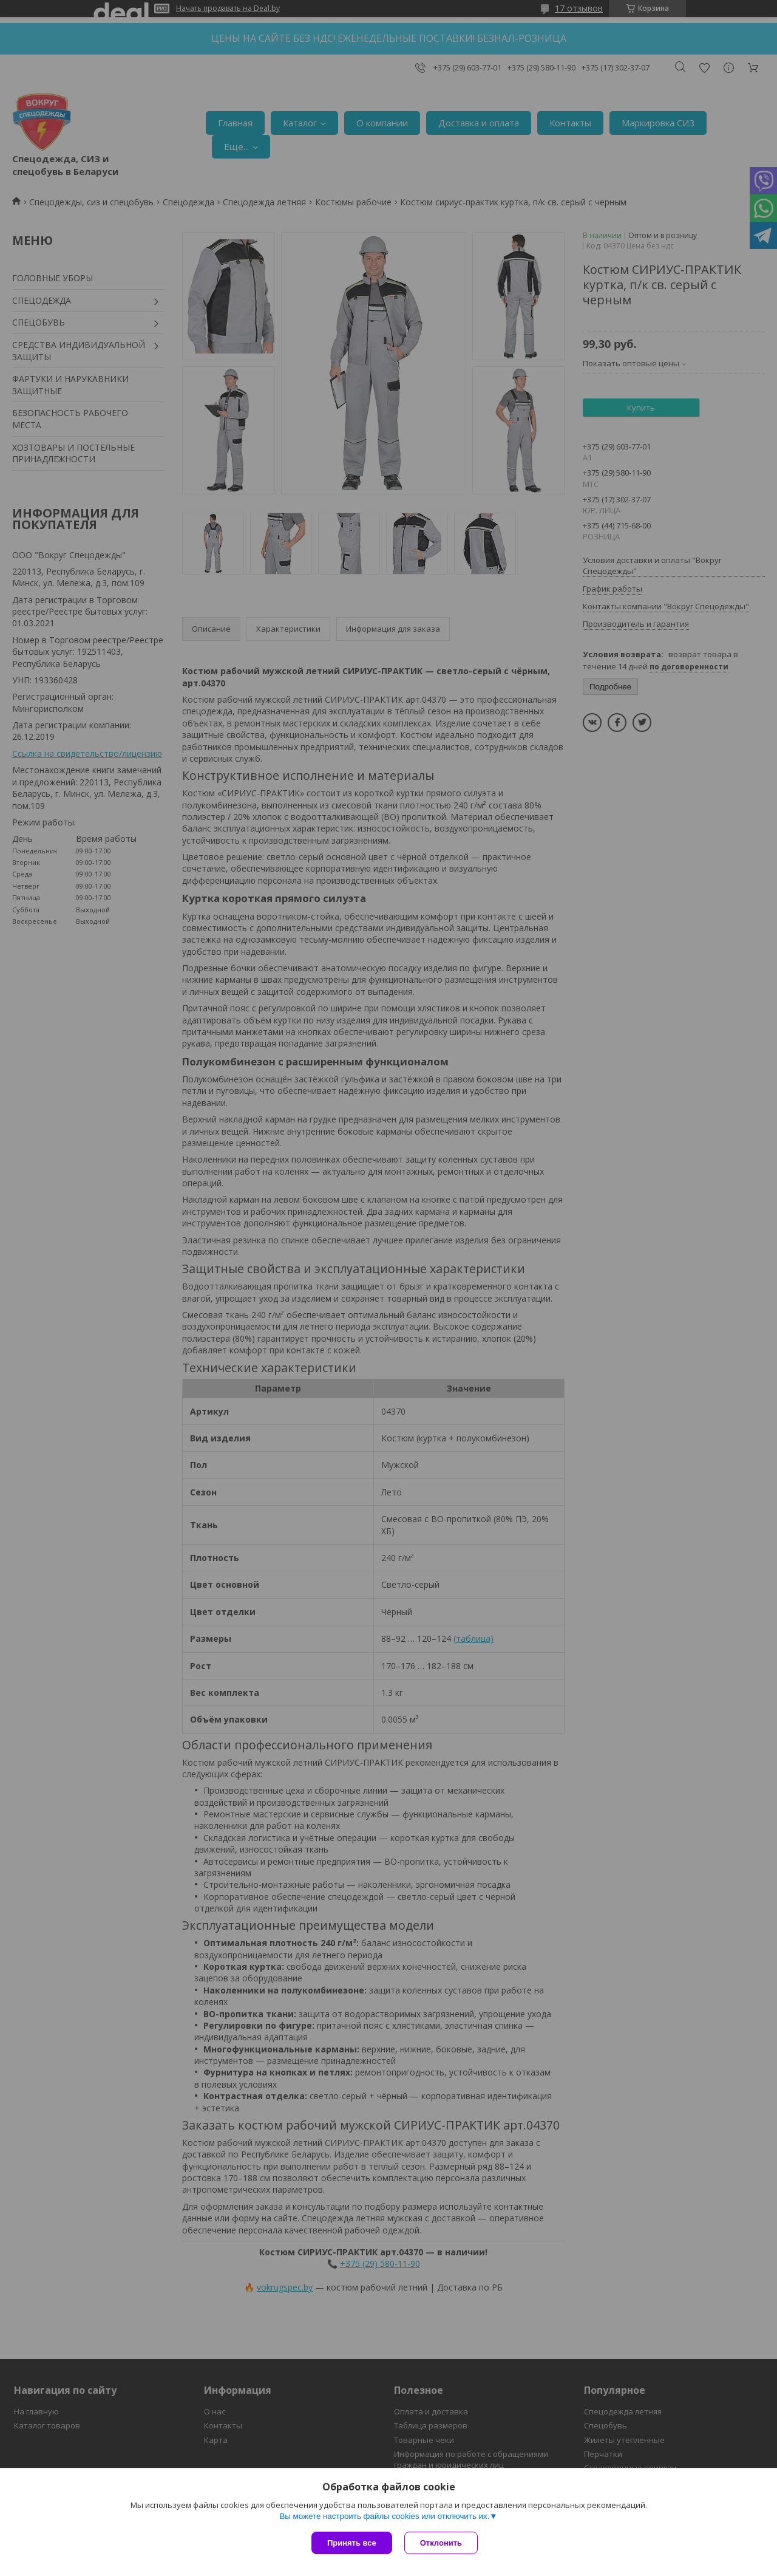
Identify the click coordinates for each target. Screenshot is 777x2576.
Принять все (351, 2542)
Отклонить (441, 2542)
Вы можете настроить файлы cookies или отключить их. (384, 2516)
